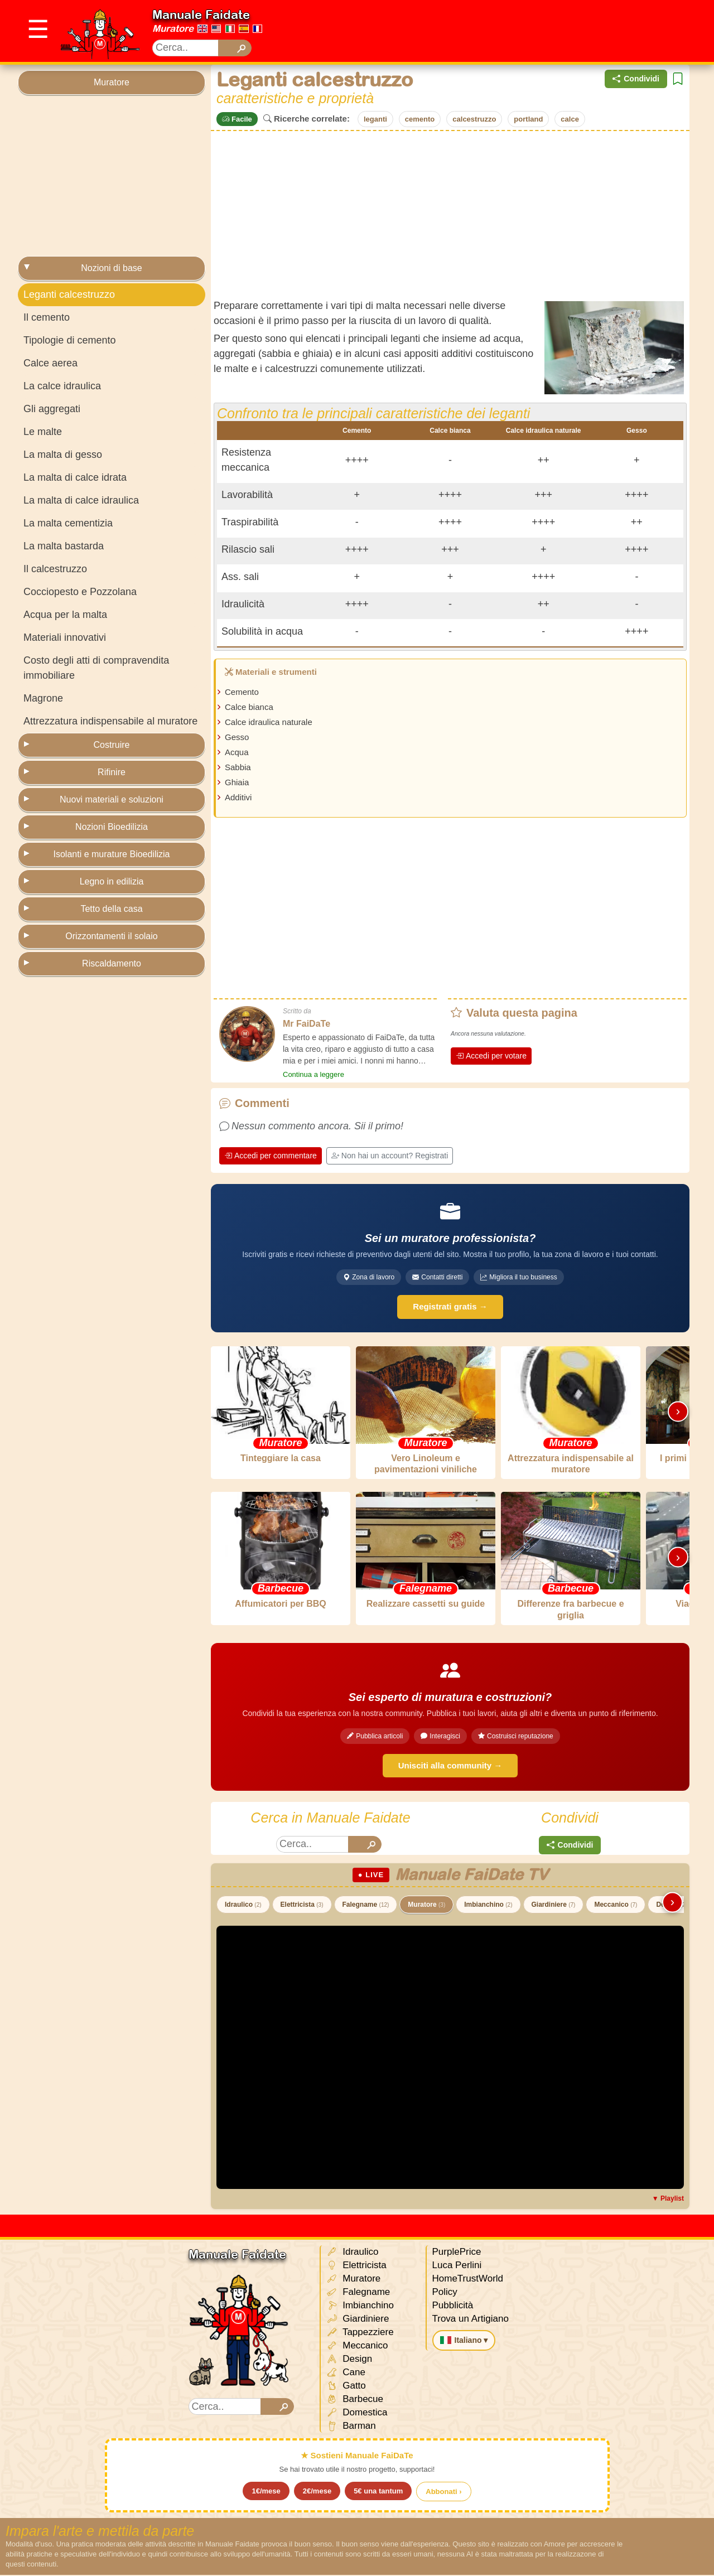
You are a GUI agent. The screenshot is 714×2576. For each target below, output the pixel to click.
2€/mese (317, 2492)
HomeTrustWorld (468, 2279)
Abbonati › (443, 2492)
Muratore (173, 28)
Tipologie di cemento (69, 340)
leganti (375, 119)
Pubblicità (453, 2306)
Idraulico (243, 1906)
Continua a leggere (313, 1074)
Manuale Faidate (201, 14)
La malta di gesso (62, 454)
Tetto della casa (111, 909)
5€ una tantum (378, 2492)
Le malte (42, 431)
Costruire (112, 745)
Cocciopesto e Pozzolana (80, 591)
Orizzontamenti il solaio (111, 936)
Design (349, 2360)
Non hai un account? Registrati (389, 1155)
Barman (351, 2427)
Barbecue (355, 2400)
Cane (345, 2374)
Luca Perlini (457, 2266)
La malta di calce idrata (75, 477)
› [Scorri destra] (678, 1411)
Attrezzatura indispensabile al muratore (110, 721)
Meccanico (615, 1906)
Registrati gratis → (450, 1306)
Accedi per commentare (270, 1155)
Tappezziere (360, 2334)
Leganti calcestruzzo (69, 294)
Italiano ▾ (464, 2341)
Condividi (635, 79)
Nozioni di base (111, 268)
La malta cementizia (68, 523)
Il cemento (46, 317)
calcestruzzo (474, 119)
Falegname (365, 1906)
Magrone (43, 698)
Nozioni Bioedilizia (111, 827)
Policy (444, 2293)
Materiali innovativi (64, 637)
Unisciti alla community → (450, 1767)
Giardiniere (554, 1906)
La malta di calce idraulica (81, 500)
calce (570, 119)
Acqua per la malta (65, 614)
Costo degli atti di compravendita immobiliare (96, 668)
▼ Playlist (668, 2199)
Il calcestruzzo (55, 568)
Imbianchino (488, 1906)
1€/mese (266, 2492)
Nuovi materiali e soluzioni (111, 799)
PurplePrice (456, 2253)
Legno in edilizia (112, 881)
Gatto (346, 2387)
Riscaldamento (111, 963)
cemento (420, 119)
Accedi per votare (491, 1055)
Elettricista (302, 1906)
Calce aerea (50, 363)
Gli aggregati (51, 408)
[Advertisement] (493, 31)
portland (528, 119)
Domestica (357, 2414)
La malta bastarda (63, 546)
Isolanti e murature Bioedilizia (112, 854)
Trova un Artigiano (470, 2319)
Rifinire (112, 772)
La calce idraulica (62, 386)
